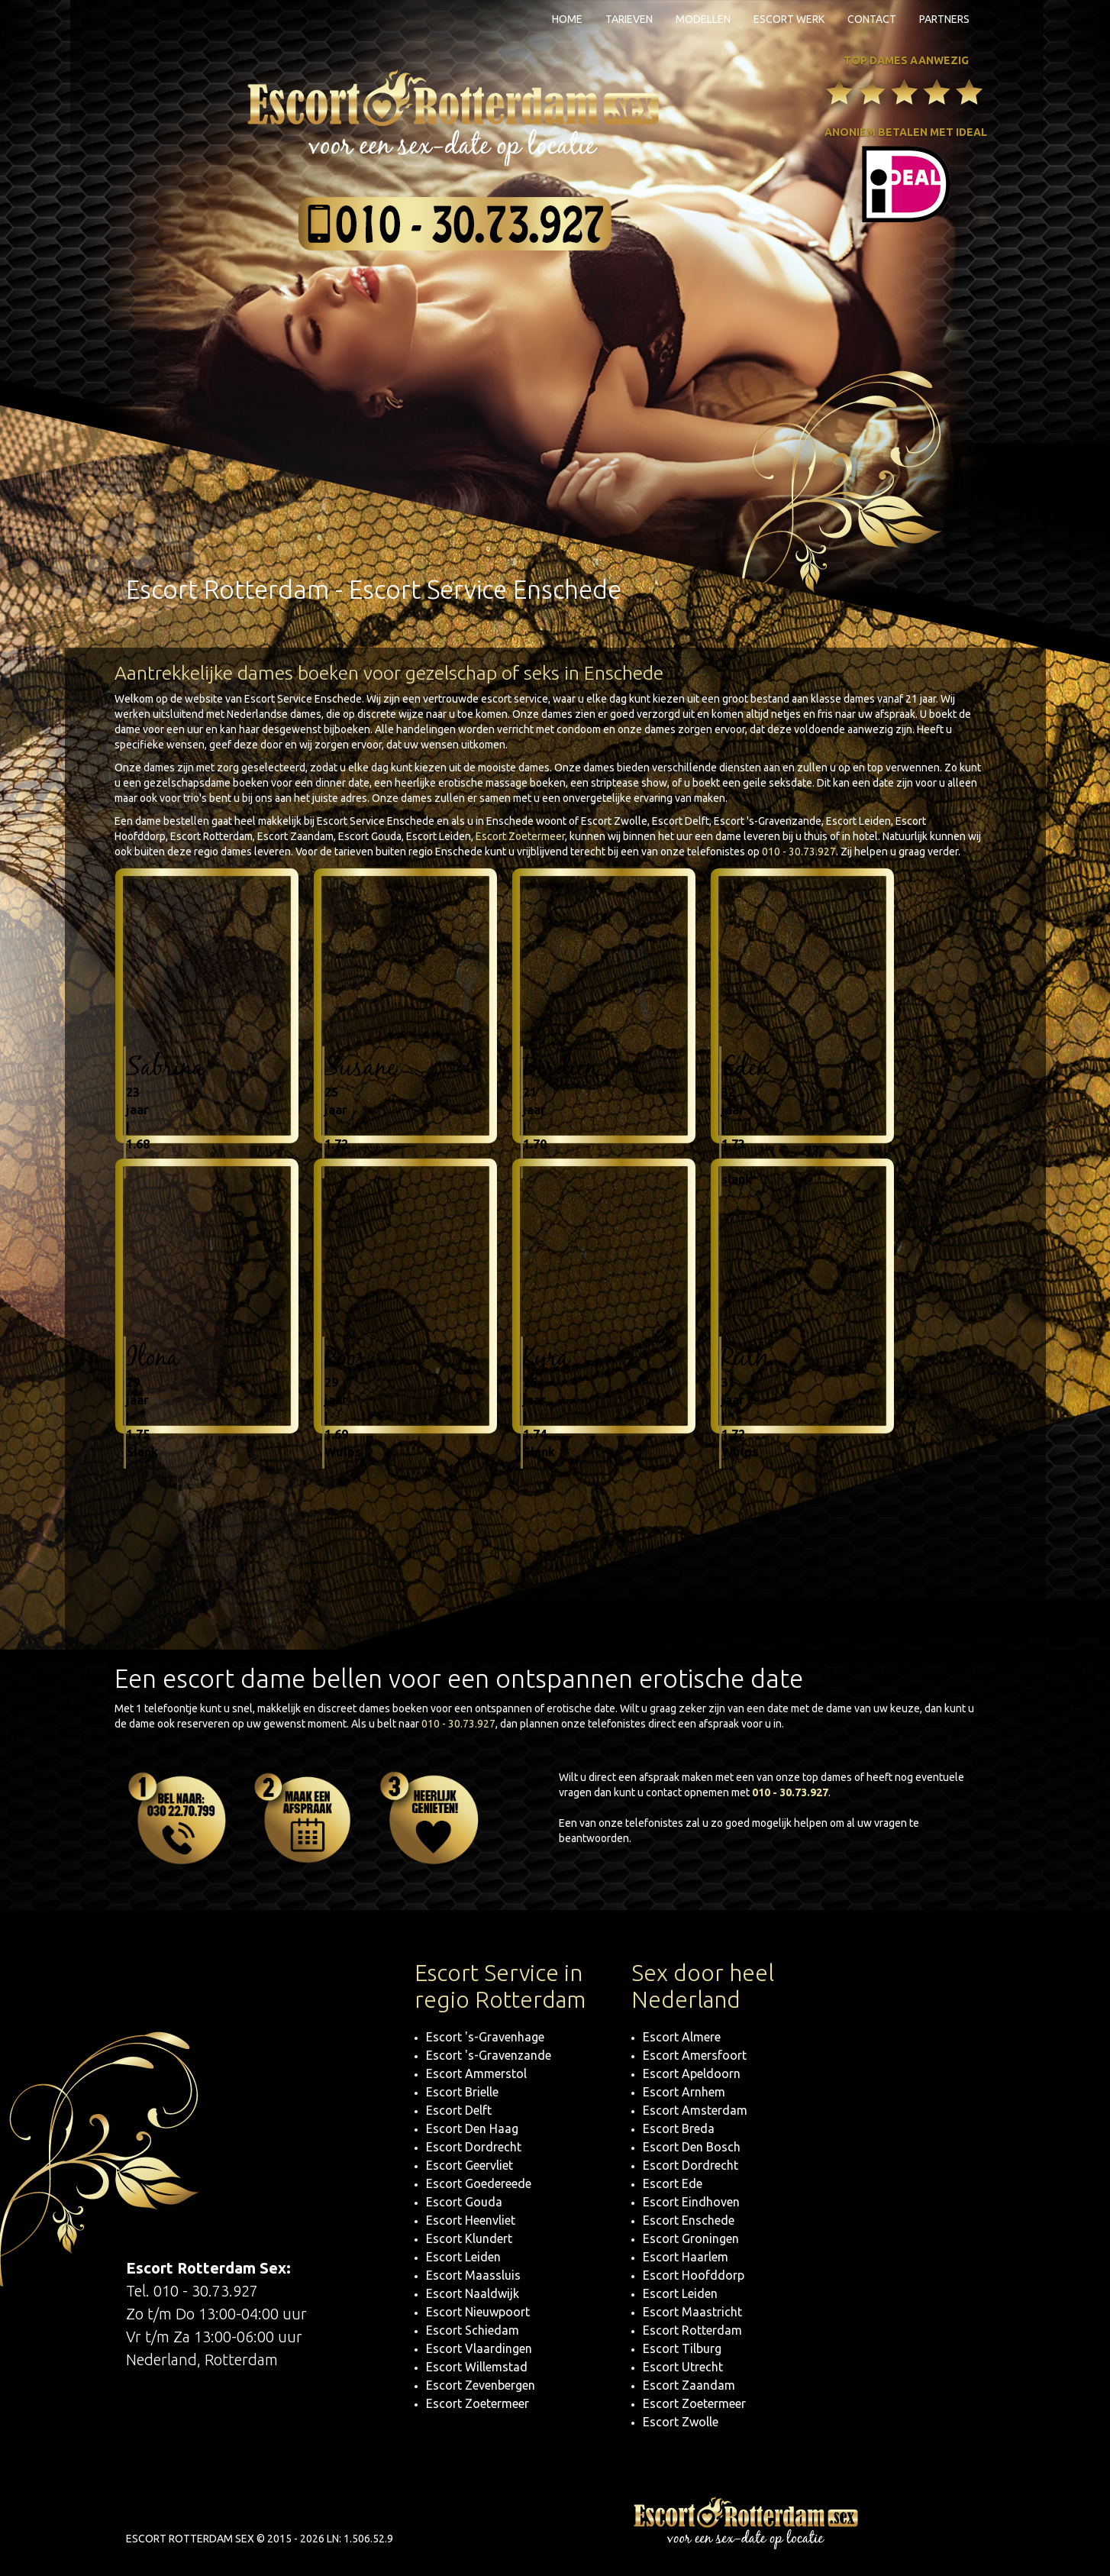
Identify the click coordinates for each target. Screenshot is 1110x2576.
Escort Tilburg (682, 2348)
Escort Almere (682, 2037)
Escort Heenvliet (470, 2220)
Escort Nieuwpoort (478, 2312)
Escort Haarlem (685, 2257)
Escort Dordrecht (473, 2147)
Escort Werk (788, 19)
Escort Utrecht (683, 2367)
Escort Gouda (464, 2202)
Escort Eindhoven (691, 2202)
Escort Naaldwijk (472, 2293)
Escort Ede (672, 2183)
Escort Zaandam (689, 2385)
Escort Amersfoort (695, 2055)
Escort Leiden (463, 2257)
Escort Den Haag (472, 2128)
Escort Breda (679, 2128)
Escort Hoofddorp (693, 2275)
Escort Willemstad (477, 2367)
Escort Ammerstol (476, 2073)
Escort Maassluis (473, 2275)
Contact (871, 19)
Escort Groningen (691, 2238)
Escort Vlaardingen (479, 2348)
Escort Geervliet (469, 2165)
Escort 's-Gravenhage (485, 2037)
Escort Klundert (469, 2238)
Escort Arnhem (684, 2092)
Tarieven (629, 19)
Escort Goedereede (478, 2183)
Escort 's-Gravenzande (488, 2055)
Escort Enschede (688, 2220)
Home (567, 19)
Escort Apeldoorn (692, 2073)
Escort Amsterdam (695, 2110)
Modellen (703, 19)
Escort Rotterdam (692, 2330)
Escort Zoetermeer (520, 836)
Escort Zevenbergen (480, 2385)
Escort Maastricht (692, 2312)
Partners (944, 19)
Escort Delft (459, 2110)
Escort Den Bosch (692, 2147)
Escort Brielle (462, 2092)
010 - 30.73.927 (799, 851)
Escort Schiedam (472, 2330)
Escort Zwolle (680, 2422)
